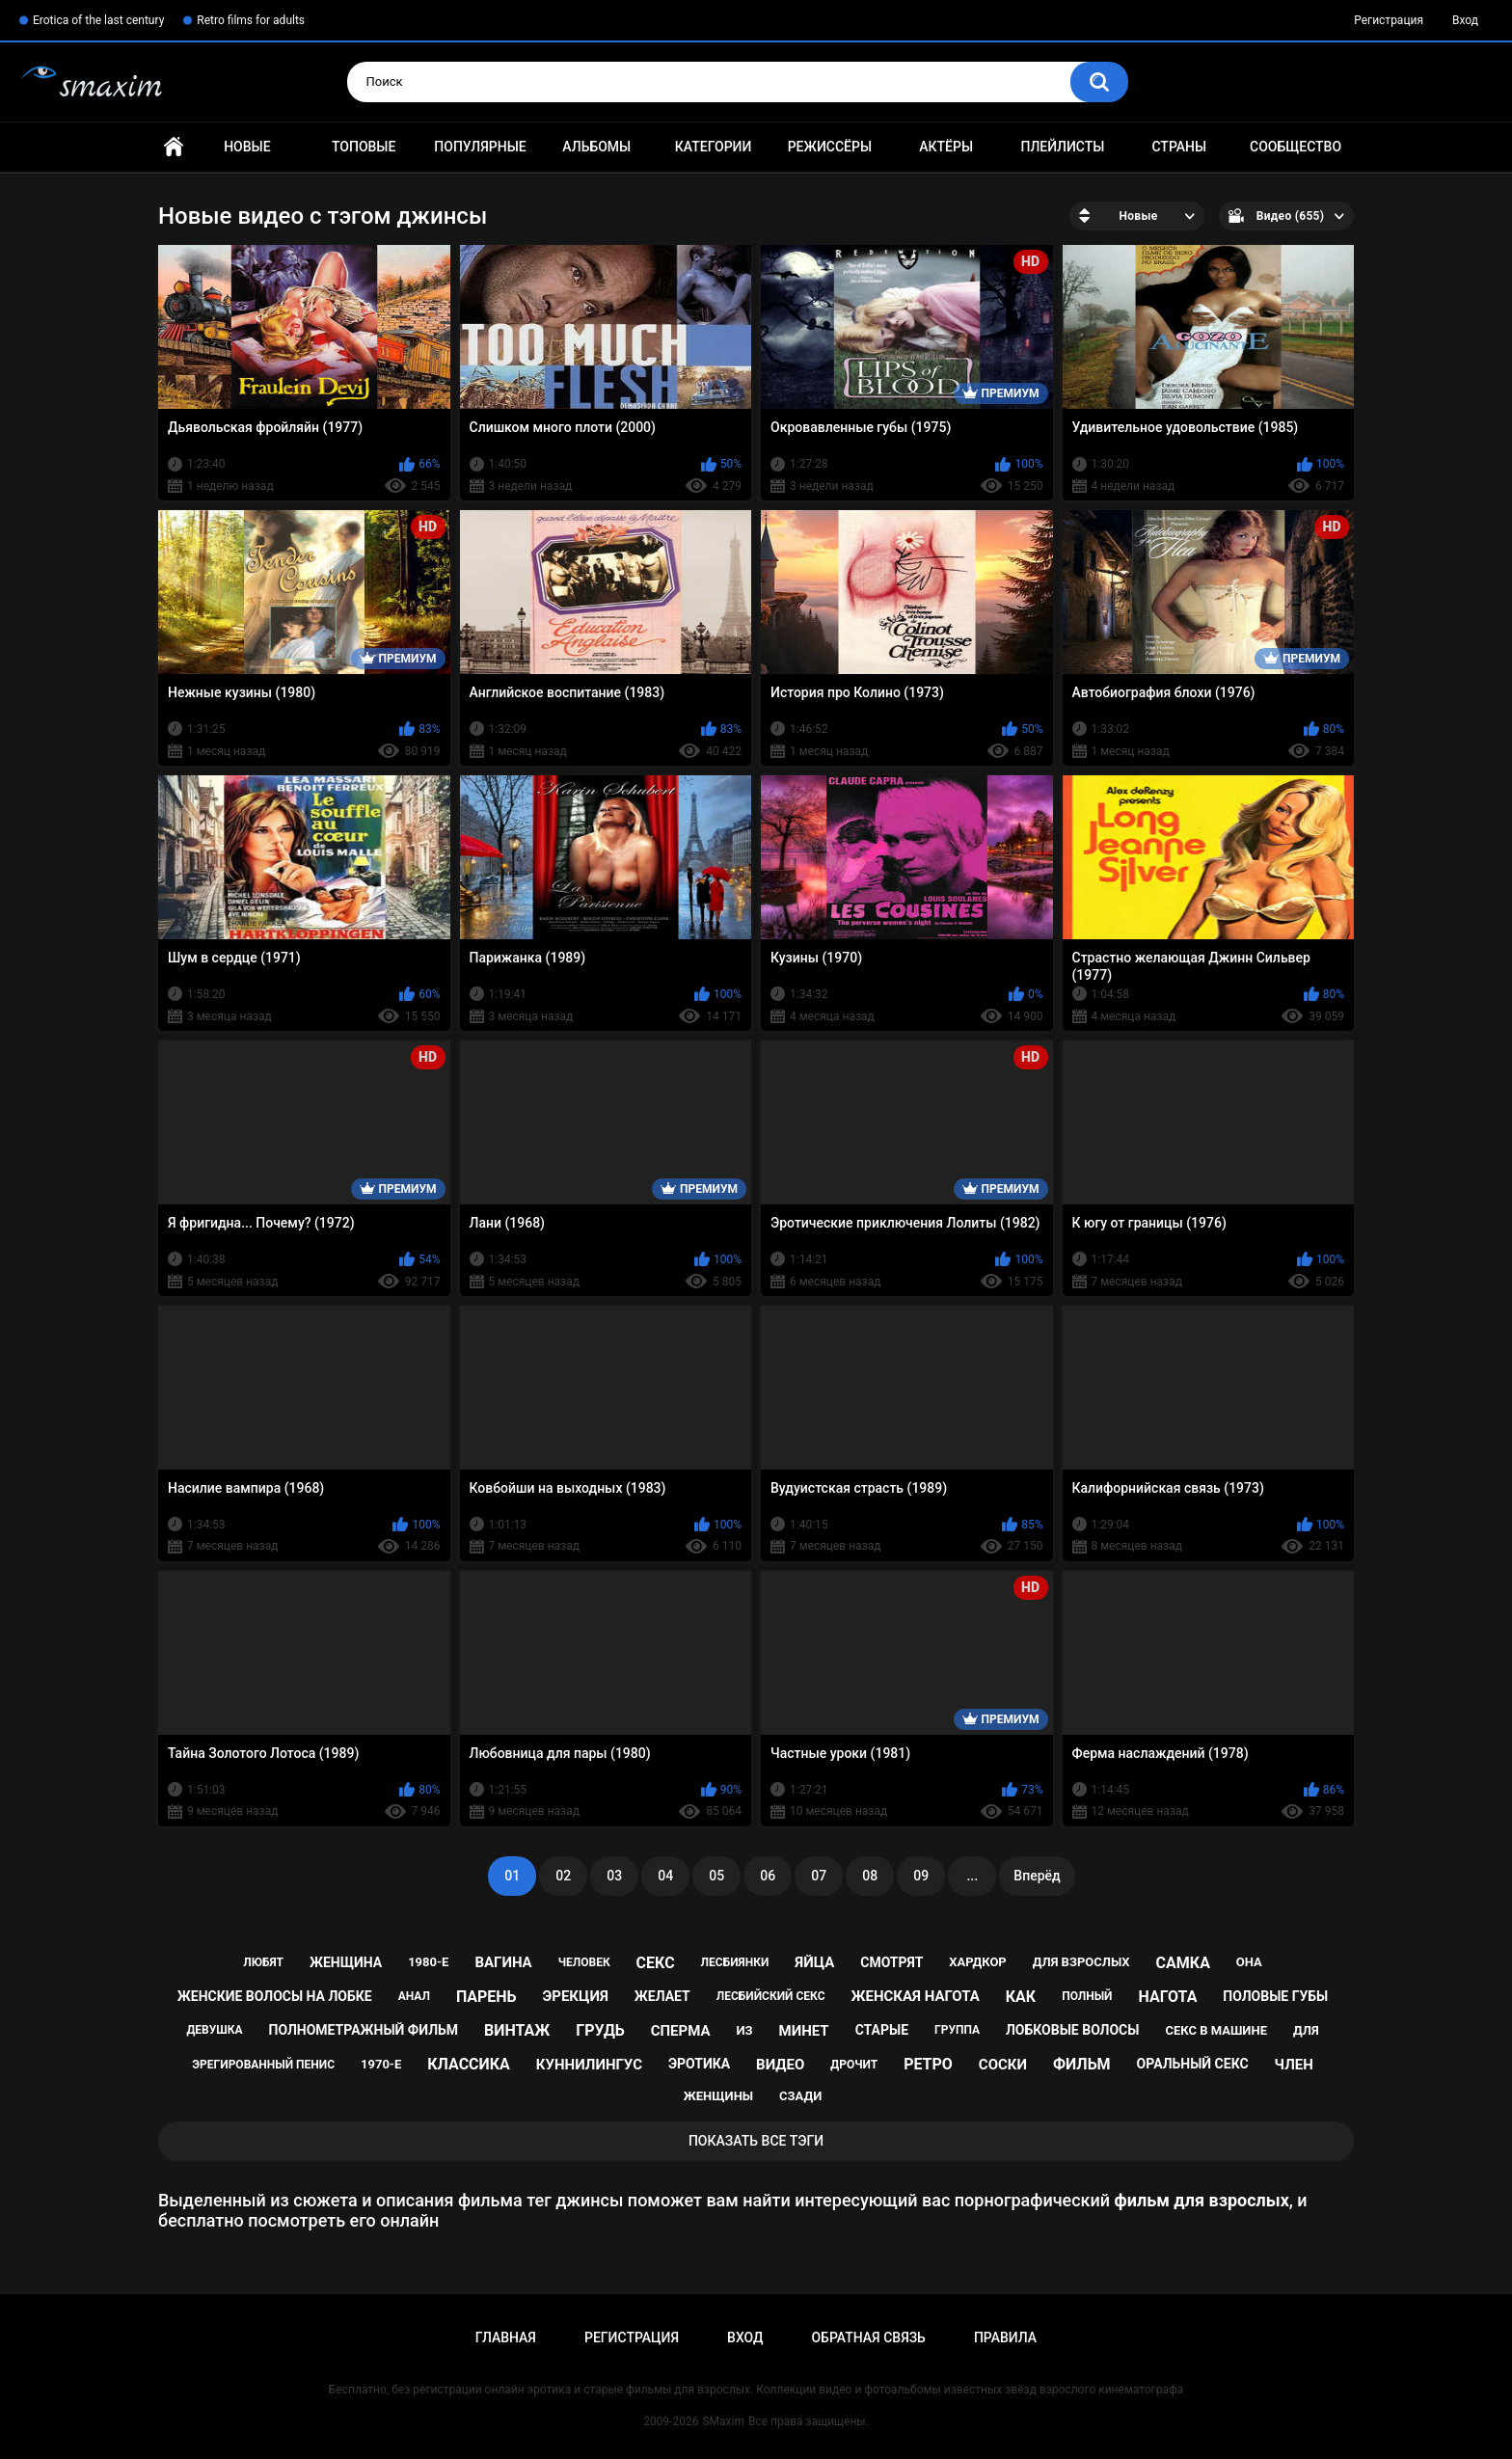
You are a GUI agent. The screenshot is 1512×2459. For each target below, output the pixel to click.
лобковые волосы (1073, 2030)
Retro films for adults (251, 20)
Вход (1465, 20)
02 (563, 1875)
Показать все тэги (756, 2140)
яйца (814, 1962)
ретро (928, 2064)
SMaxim (723, 2421)
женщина (346, 1962)
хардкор (977, 1962)
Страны (1178, 146)
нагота (1167, 1996)
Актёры (946, 146)
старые (881, 2030)
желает (662, 1996)
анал (414, 1996)
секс (655, 1963)
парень (486, 1996)
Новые (247, 146)
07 (818, 1875)
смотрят (891, 1962)
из (744, 2030)
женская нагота (914, 1996)
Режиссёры (830, 146)
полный (1087, 1996)
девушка (214, 2030)
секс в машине (1216, 2030)
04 (665, 1875)
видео (780, 2064)
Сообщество (1295, 146)
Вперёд (1036, 1875)
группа (957, 2030)
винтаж (517, 2030)
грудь (600, 2030)
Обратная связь (868, 2337)
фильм (1082, 2064)
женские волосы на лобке (274, 1996)
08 (870, 1875)
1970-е (381, 2064)
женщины (718, 2096)
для (1306, 2030)
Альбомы (596, 146)
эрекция (575, 1996)
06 (767, 1875)
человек (584, 1962)
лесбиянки (735, 1962)
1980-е (428, 1962)
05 (716, 1875)
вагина (502, 1962)
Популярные (480, 146)
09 (921, 1875)
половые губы (1275, 1996)
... (972, 1875)
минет (804, 2031)
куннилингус (589, 2064)
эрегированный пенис (263, 2064)
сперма (681, 2031)
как (1021, 1996)
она (1249, 1962)
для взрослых (1081, 1962)
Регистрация (1388, 20)
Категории (713, 146)
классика (468, 2064)
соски (1003, 2064)
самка (1183, 1963)
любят (263, 1962)
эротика (699, 2063)
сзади (800, 2096)
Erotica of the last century (98, 20)
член (1294, 2064)
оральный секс (1193, 2063)
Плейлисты (1062, 146)
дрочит (854, 2064)
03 (614, 1875)
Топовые (363, 146)
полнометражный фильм (364, 2030)
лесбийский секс (770, 1996)
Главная (173, 147)
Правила (1005, 2337)
